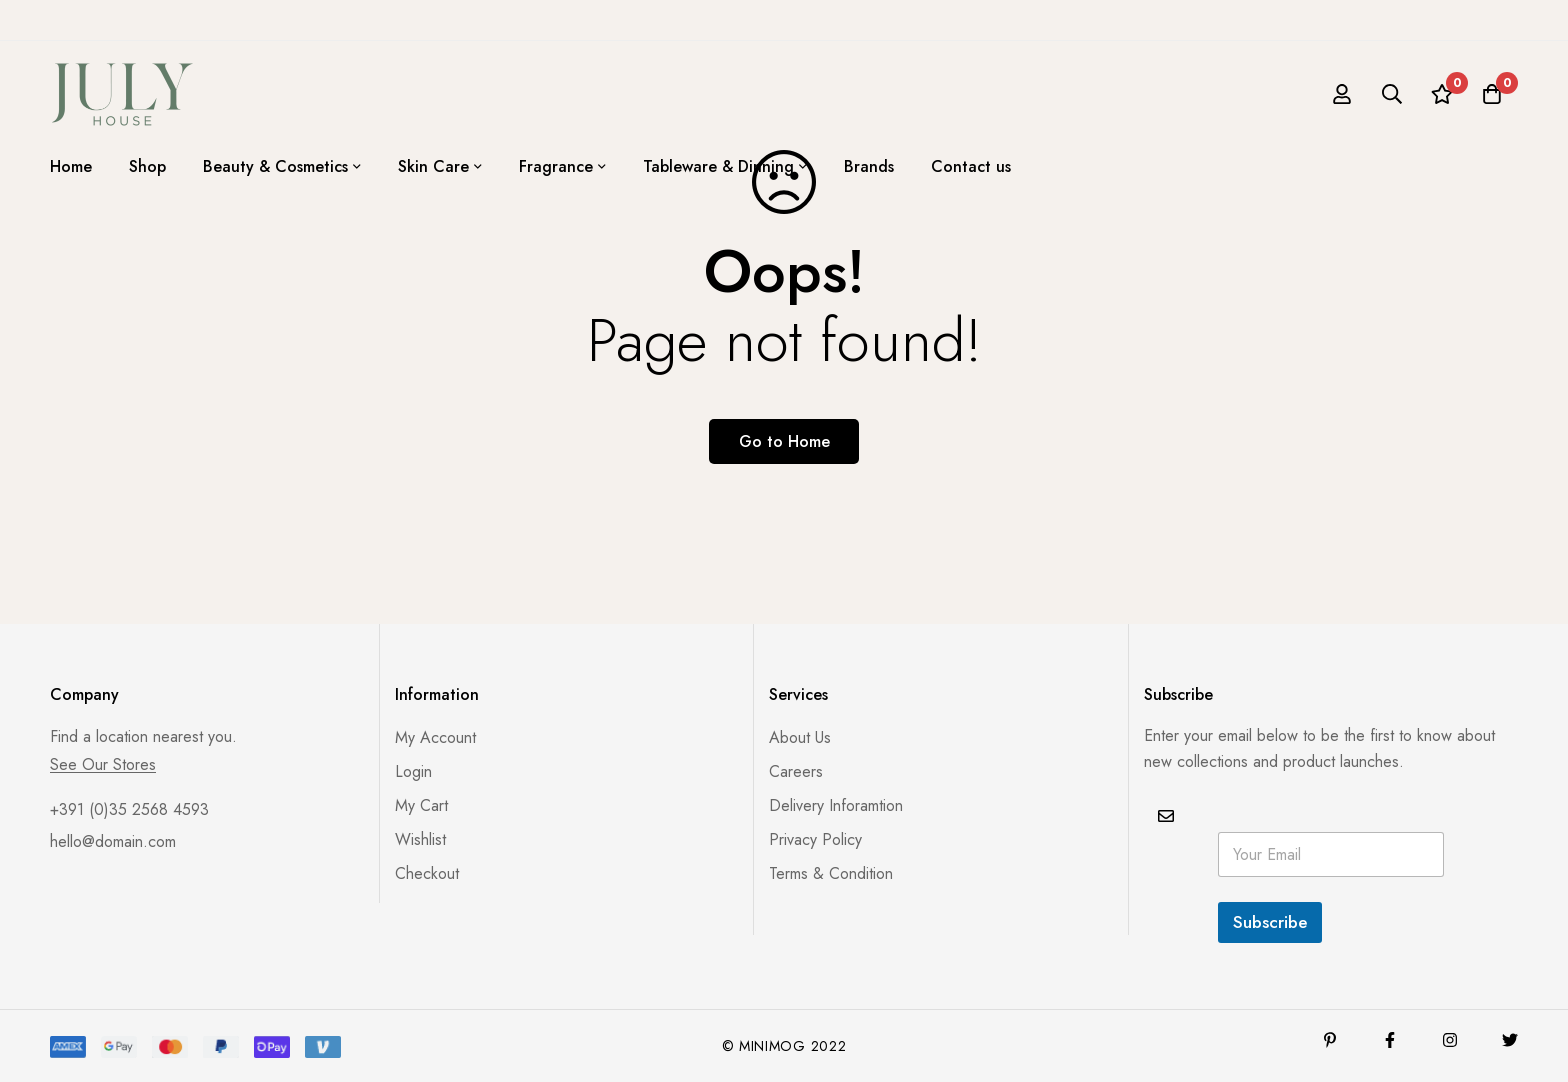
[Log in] (1342, 94)
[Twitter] (1510, 1040)
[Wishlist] (1442, 94)
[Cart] (1492, 94)
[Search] (1392, 94)
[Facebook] (1390, 1040)
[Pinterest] (1330, 1040)
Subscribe (1270, 922)
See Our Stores (103, 765)
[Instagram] (1450, 1040)
